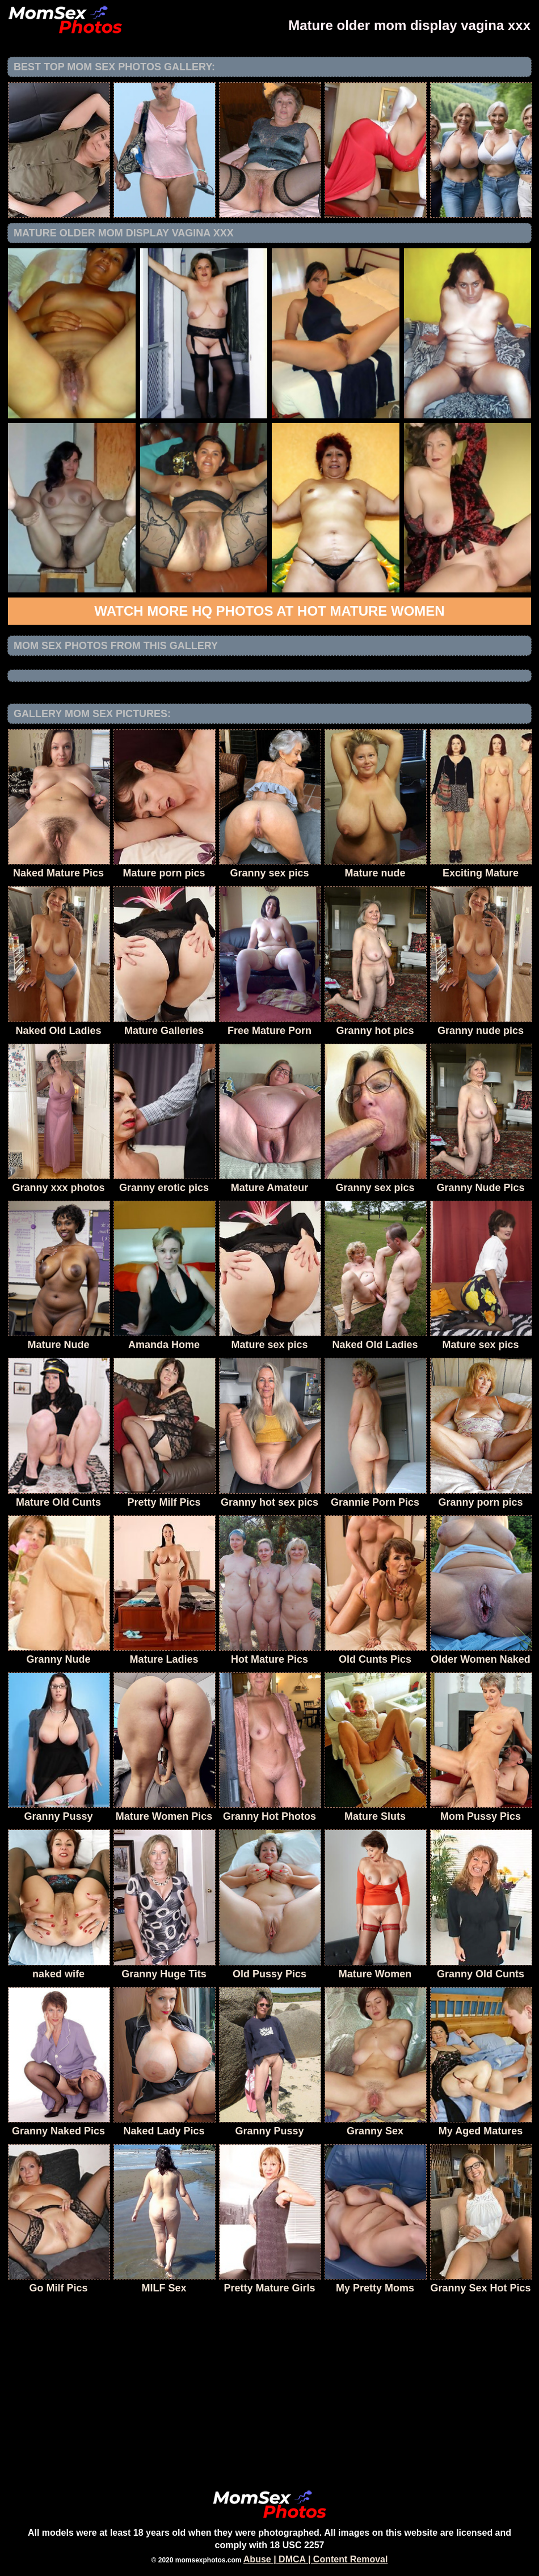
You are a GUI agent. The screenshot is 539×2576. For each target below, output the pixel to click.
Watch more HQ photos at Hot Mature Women (269, 610)
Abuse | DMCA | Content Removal (315, 2559)
